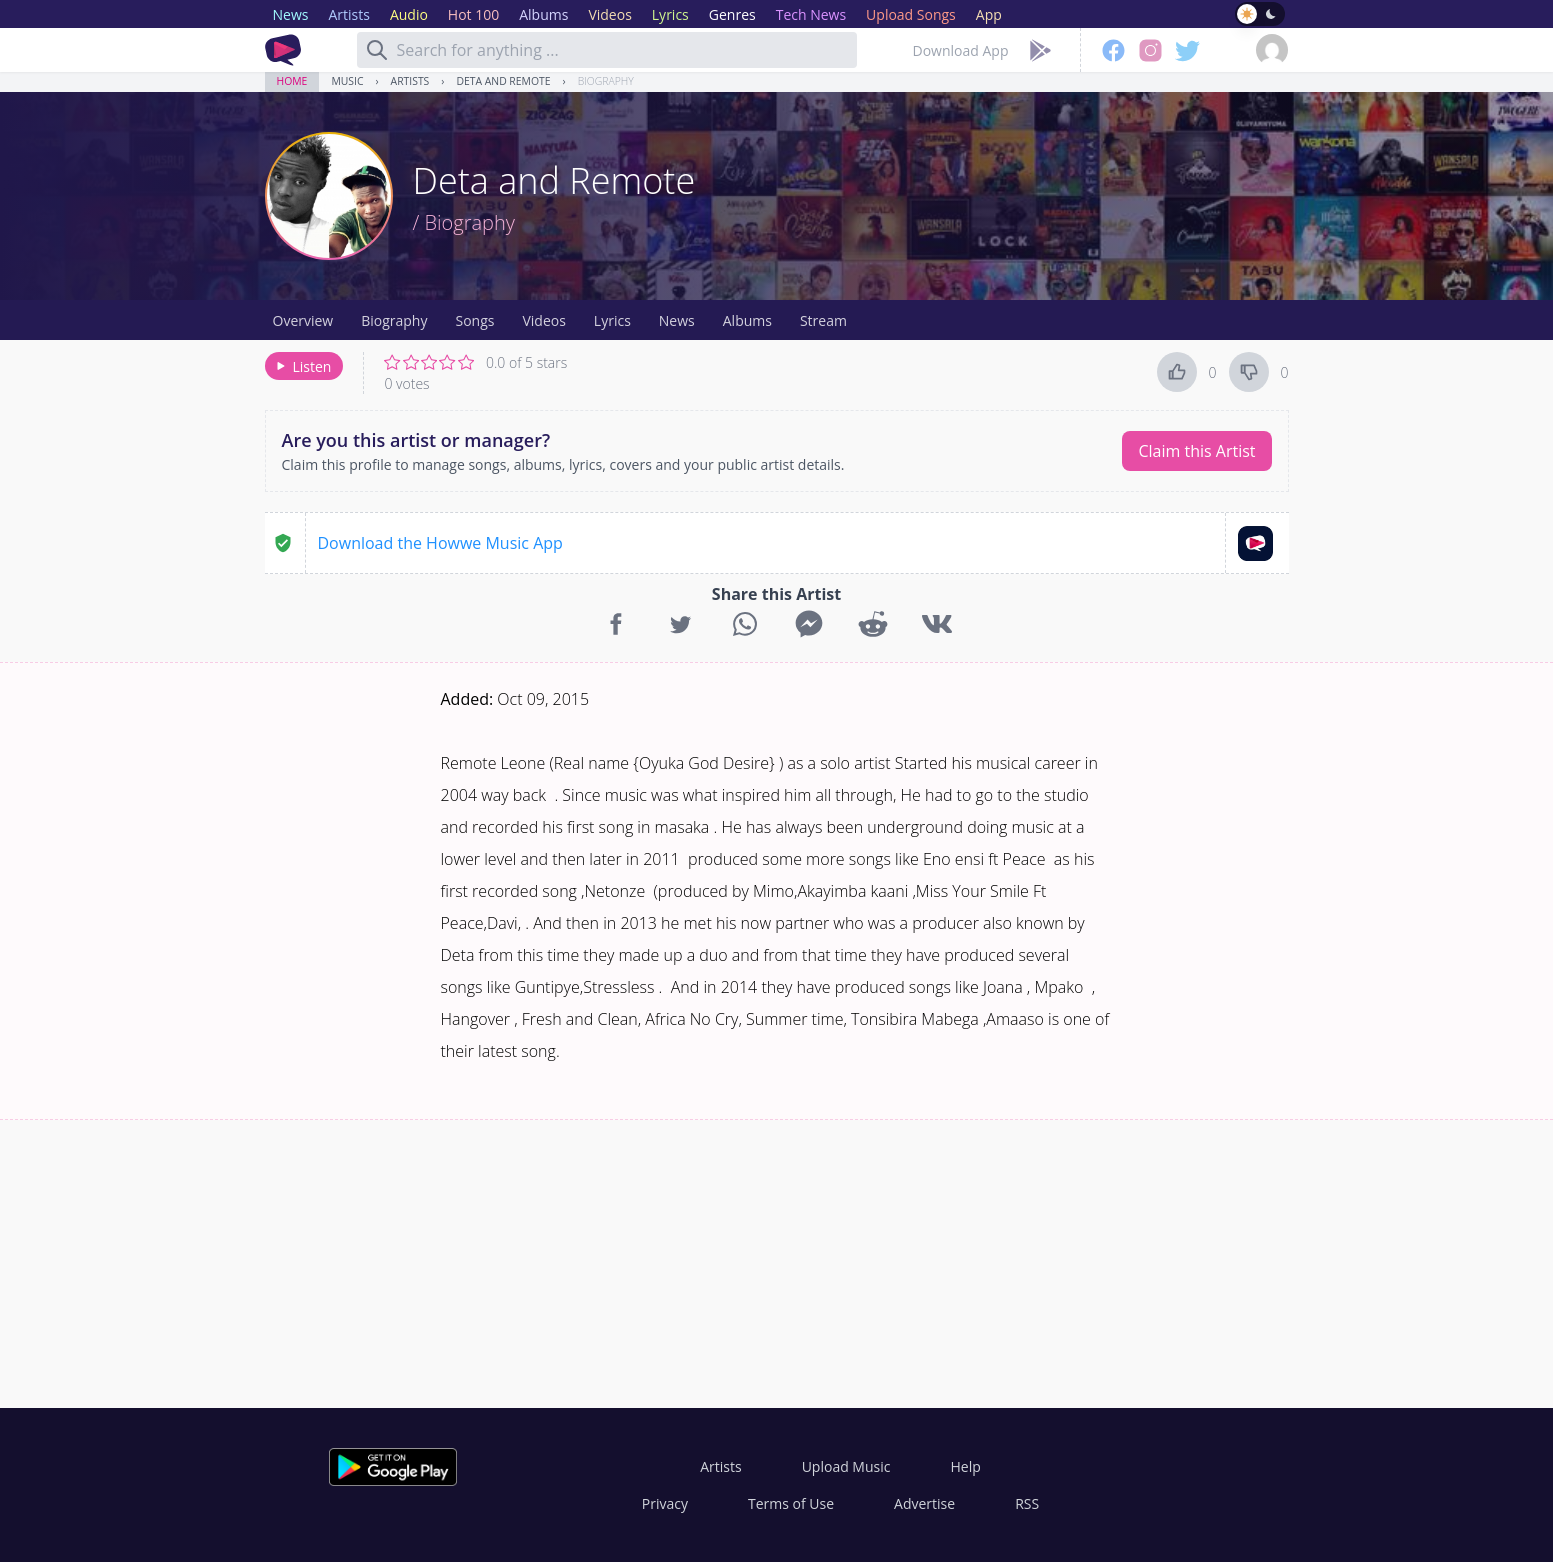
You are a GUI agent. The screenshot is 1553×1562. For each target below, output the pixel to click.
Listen (302, 366)
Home (292, 81)
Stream (823, 320)
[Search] (377, 50)
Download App (961, 50)
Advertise (924, 1503)
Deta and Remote (503, 81)
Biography (606, 81)
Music (347, 81)
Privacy (665, 1503)
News (677, 320)
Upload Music (846, 1466)
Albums (747, 320)
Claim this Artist (1196, 451)
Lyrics (612, 320)
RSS (1027, 1503)
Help (965, 1466)
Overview (303, 320)
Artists (410, 81)
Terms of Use (791, 1503)
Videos (543, 320)
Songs (474, 320)
